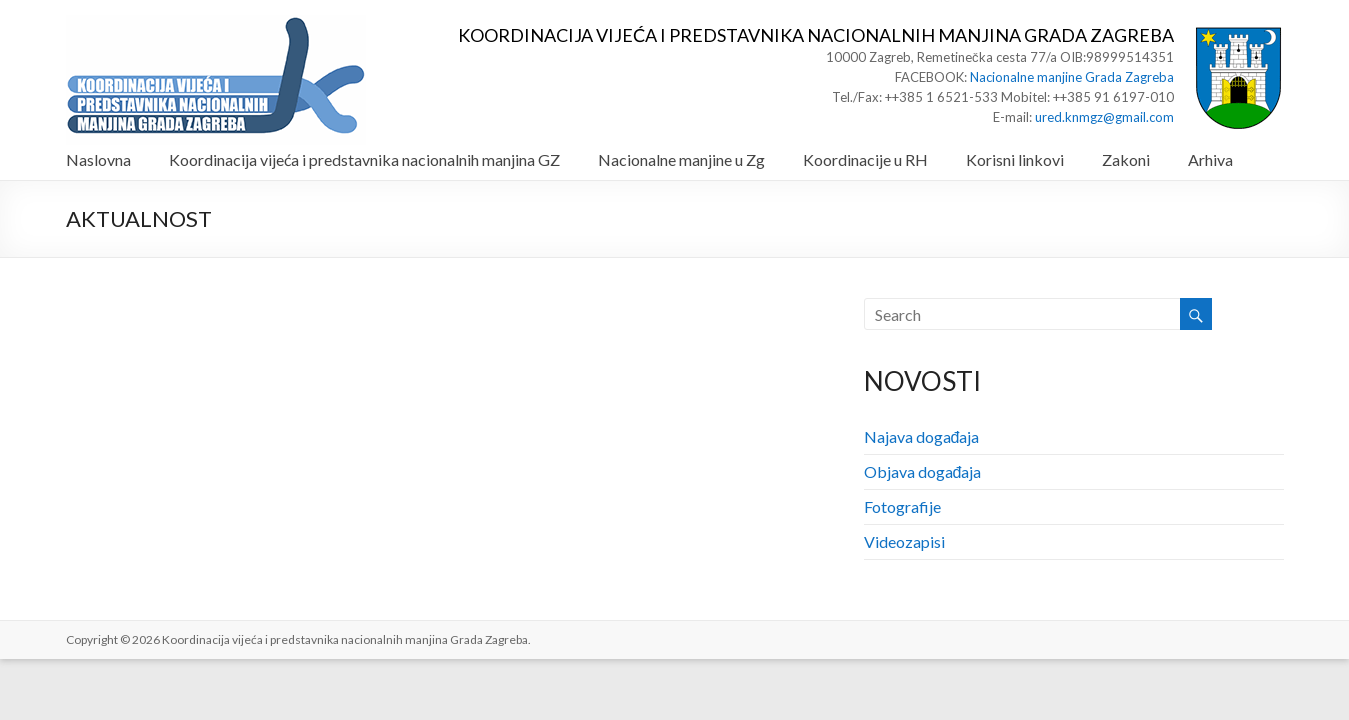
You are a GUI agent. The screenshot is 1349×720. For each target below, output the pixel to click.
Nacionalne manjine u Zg (681, 159)
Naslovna (98, 159)
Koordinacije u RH (865, 159)
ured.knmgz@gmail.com (1104, 117)
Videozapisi (904, 541)
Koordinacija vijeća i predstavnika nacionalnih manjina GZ (364, 159)
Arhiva (1210, 159)
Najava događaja (922, 436)
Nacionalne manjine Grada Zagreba (1072, 77)
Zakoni (1126, 159)
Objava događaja (923, 471)
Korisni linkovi (1015, 159)
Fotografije (902, 506)
